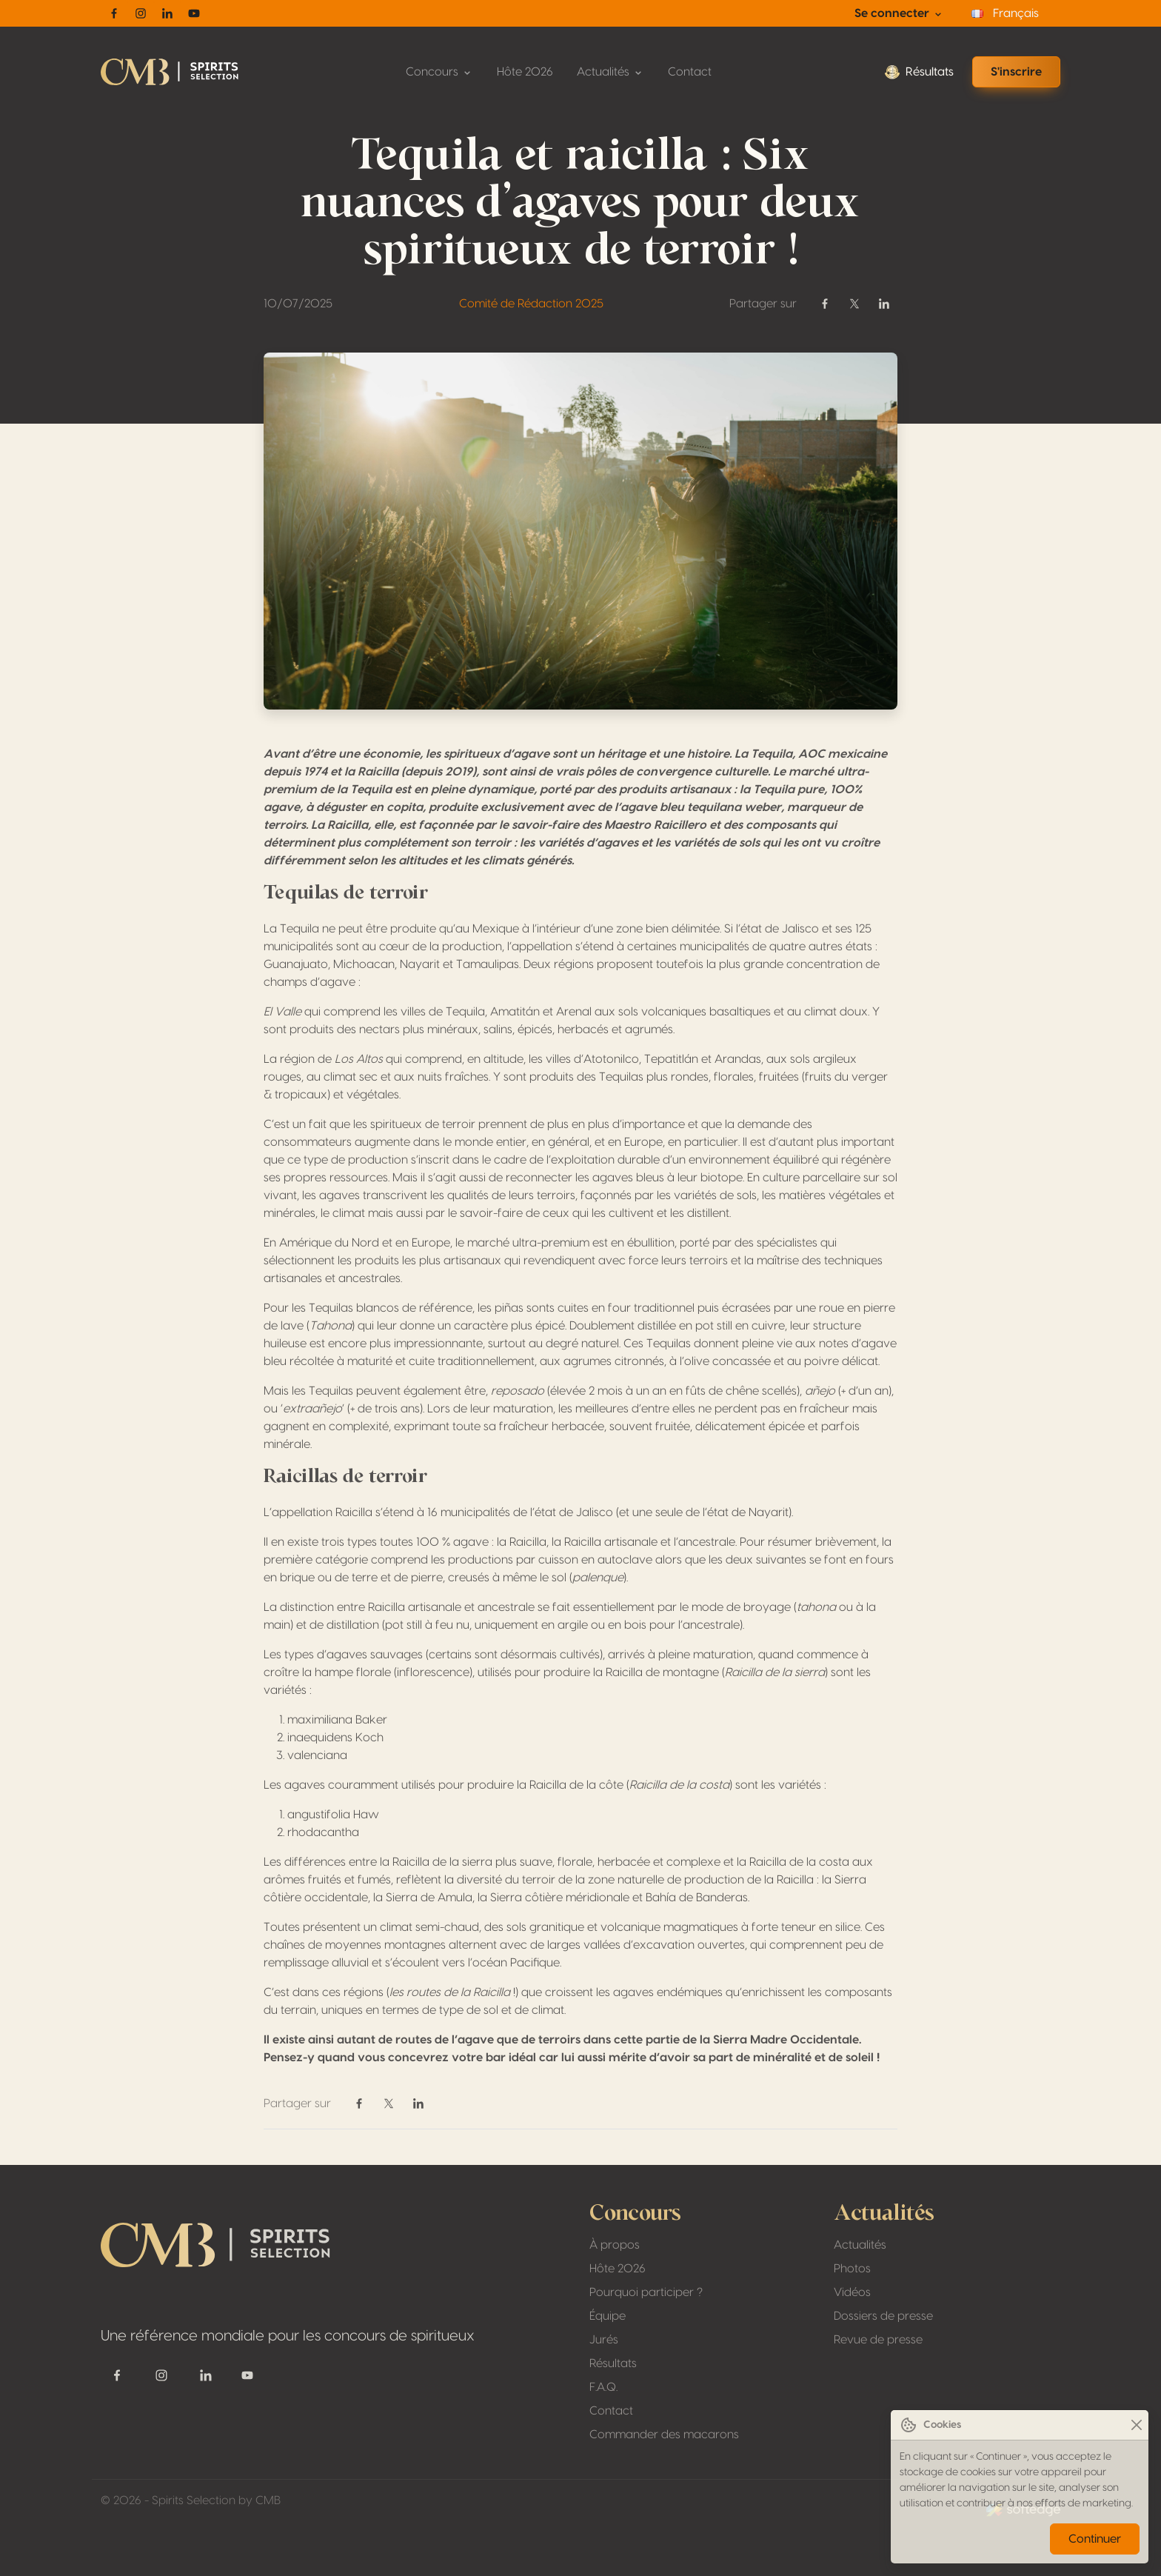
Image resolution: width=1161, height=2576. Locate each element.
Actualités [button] (610, 72)
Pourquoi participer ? (646, 2292)
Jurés (603, 2340)
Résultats (919, 71)
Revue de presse (878, 2340)
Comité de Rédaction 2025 (531, 304)
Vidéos (852, 2292)
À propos (614, 2245)
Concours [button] (439, 72)
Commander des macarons (664, 2434)
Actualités (860, 2245)
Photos (852, 2269)
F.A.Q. (603, 2387)
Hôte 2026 (525, 72)
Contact (690, 72)
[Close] (1136, 2425)
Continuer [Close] (1094, 2539)
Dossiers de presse (883, 2316)
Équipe (607, 2316)
